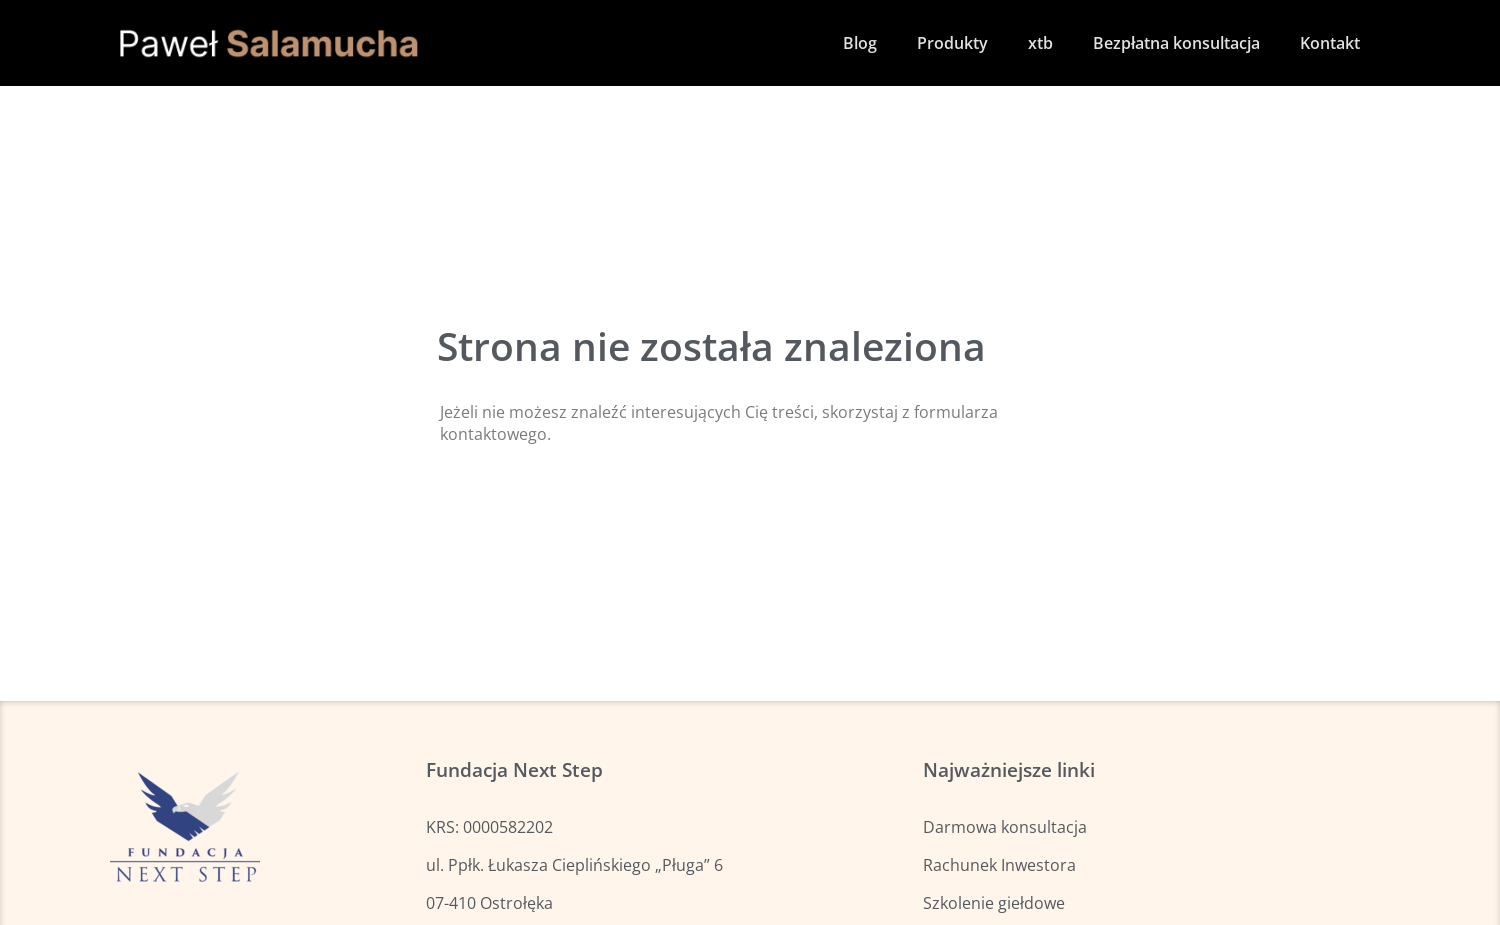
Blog (860, 43)
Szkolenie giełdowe (994, 903)
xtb (1040, 43)
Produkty (952, 43)
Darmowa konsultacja (1005, 827)
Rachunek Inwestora (999, 865)
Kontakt (1330, 43)
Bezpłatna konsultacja (1176, 43)
